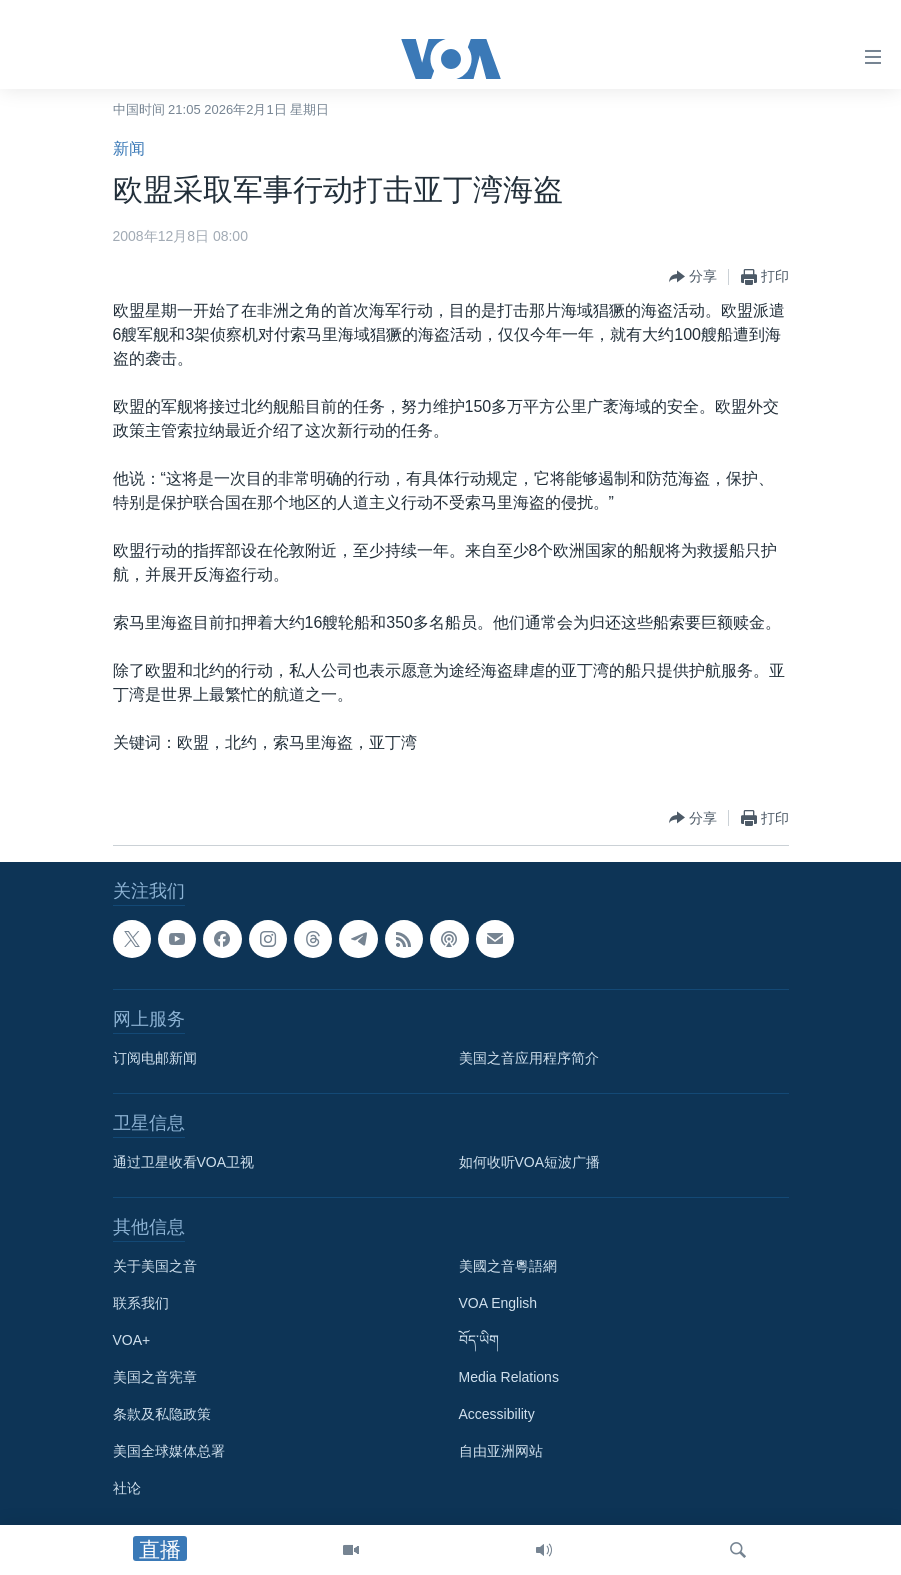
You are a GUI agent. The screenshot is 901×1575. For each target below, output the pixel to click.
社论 (127, 1488)
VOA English (498, 1303)
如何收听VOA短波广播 (530, 1162)
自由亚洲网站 (501, 1451)
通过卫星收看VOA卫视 (184, 1162)
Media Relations (509, 1377)
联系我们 (141, 1303)
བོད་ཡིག (479, 1340)
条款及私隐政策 (162, 1414)
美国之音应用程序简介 (529, 1058)
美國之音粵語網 (508, 1266)
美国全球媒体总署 (169, 1451)
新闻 (129, 148)
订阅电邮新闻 (155, 1058)
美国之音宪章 (155, 1377)
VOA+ (132, 1340)
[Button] (693, 277)
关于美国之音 (155, 1266)
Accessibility (497, 1414)
